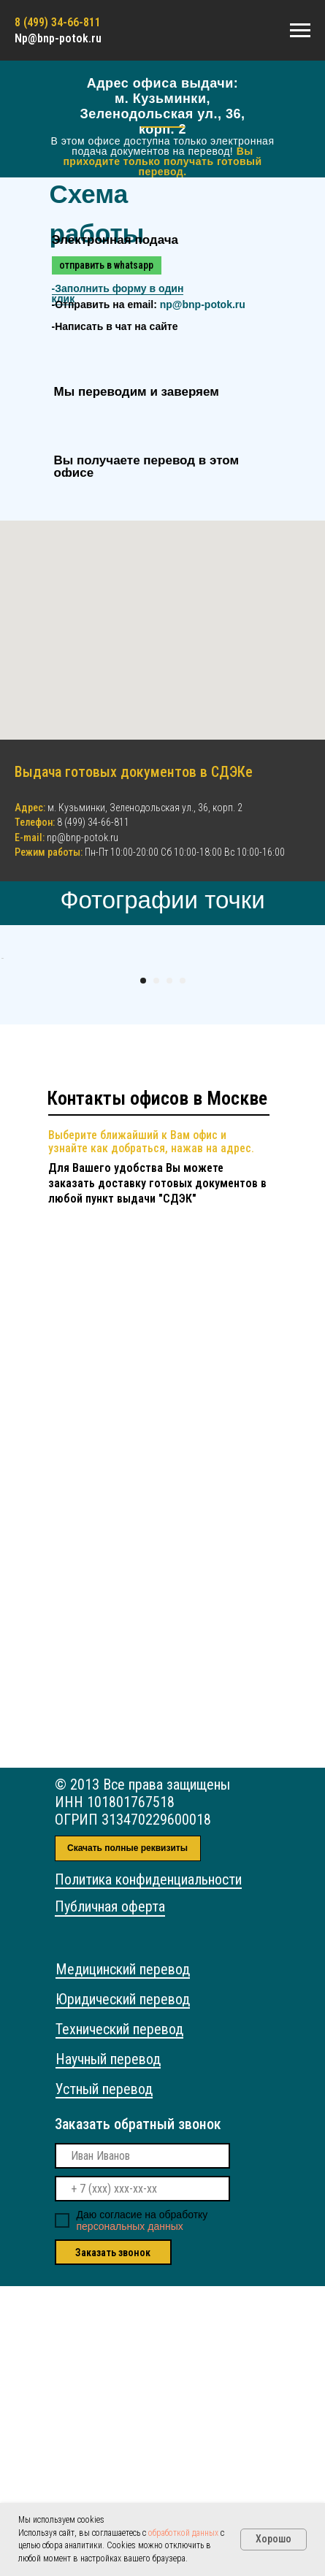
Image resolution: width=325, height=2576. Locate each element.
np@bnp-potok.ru (202, 304)
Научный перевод (108, 2349)
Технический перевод (119, 2319)
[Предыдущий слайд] (15, 1103)
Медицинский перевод (123, 2259)
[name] (142, 2445)
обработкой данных (183, 2533)
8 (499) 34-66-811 (93, 822)
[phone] (142, 2478)
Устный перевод (104, 2379)
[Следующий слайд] (310, 1103)
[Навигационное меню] (300, 30)
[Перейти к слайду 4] (183, 1270)
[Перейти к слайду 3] (169, 1270)
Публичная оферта (110, 2196)
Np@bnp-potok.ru (58, 38)
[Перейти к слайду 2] (156, 1270)
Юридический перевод (123, 2289)
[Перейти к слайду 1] (143, 1270)
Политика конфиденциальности (148, 2169)
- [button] (118, 294)
